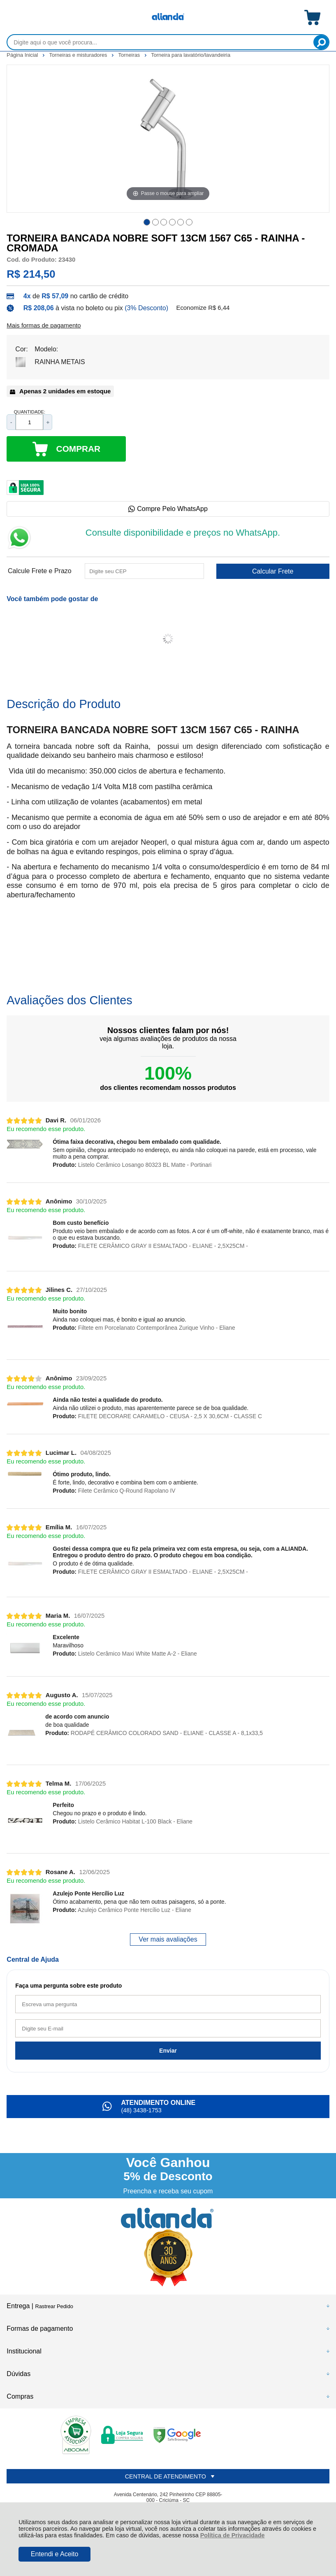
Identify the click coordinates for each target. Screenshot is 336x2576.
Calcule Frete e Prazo (40, 571)
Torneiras (129, 55)
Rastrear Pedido (54, 2306)
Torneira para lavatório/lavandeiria (190, 55)
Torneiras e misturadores (79, 55)
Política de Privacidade (232, 2535)
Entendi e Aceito (55, 2553)
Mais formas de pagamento (44, 325)
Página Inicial (23, 55)
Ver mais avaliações (168, 1939)
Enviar (168, 2050)
